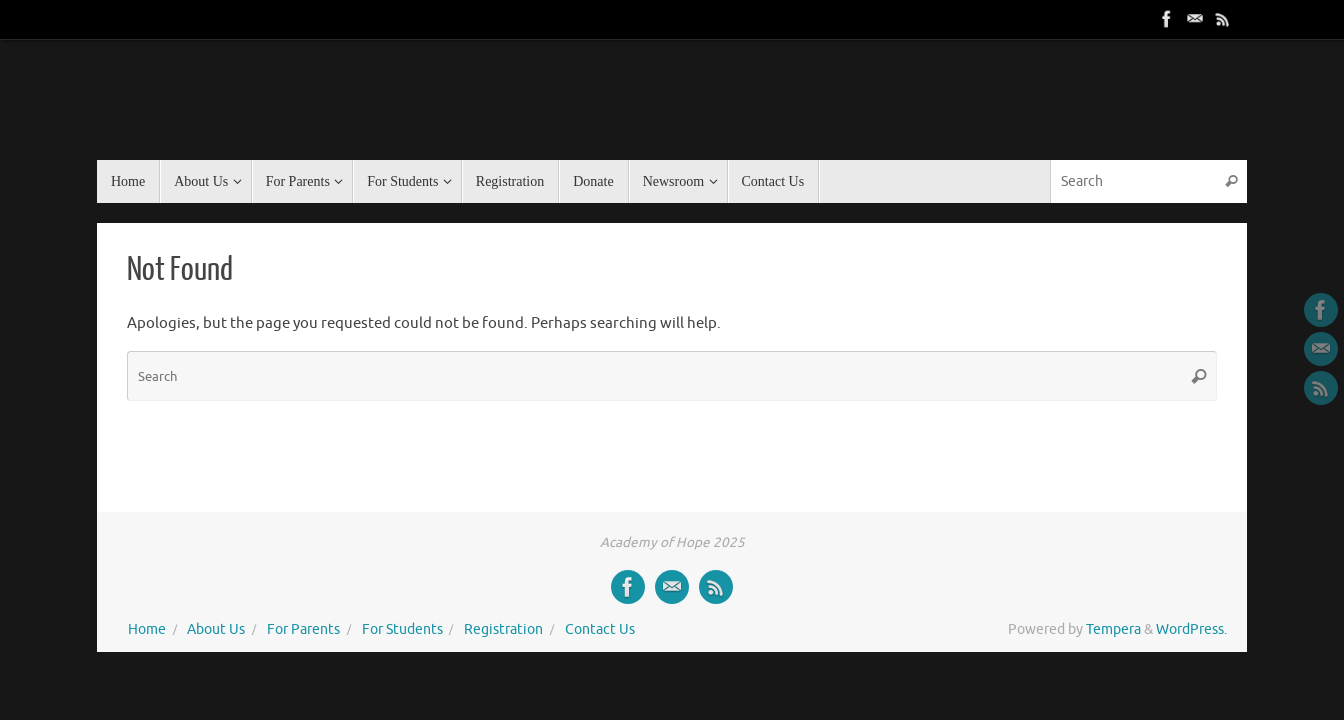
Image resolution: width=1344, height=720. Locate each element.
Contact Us (600, 629)
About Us (216, 629)
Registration (503, 629)
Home (147, 629)
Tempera (1113, 629)
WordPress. (1191, 629)
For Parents (303, 629)
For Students (402, 629)
